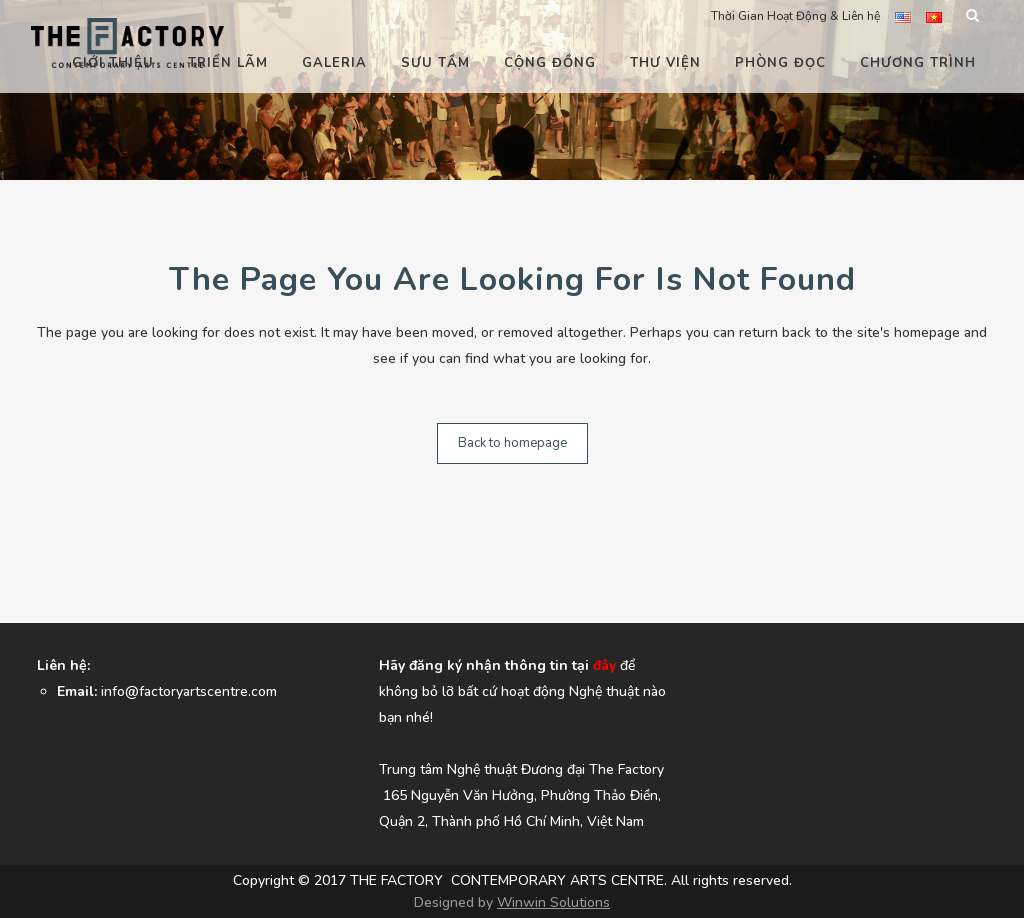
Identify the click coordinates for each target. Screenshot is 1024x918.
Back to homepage (512, 443)
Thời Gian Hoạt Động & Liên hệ (795, 16)
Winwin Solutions (553, 902)
